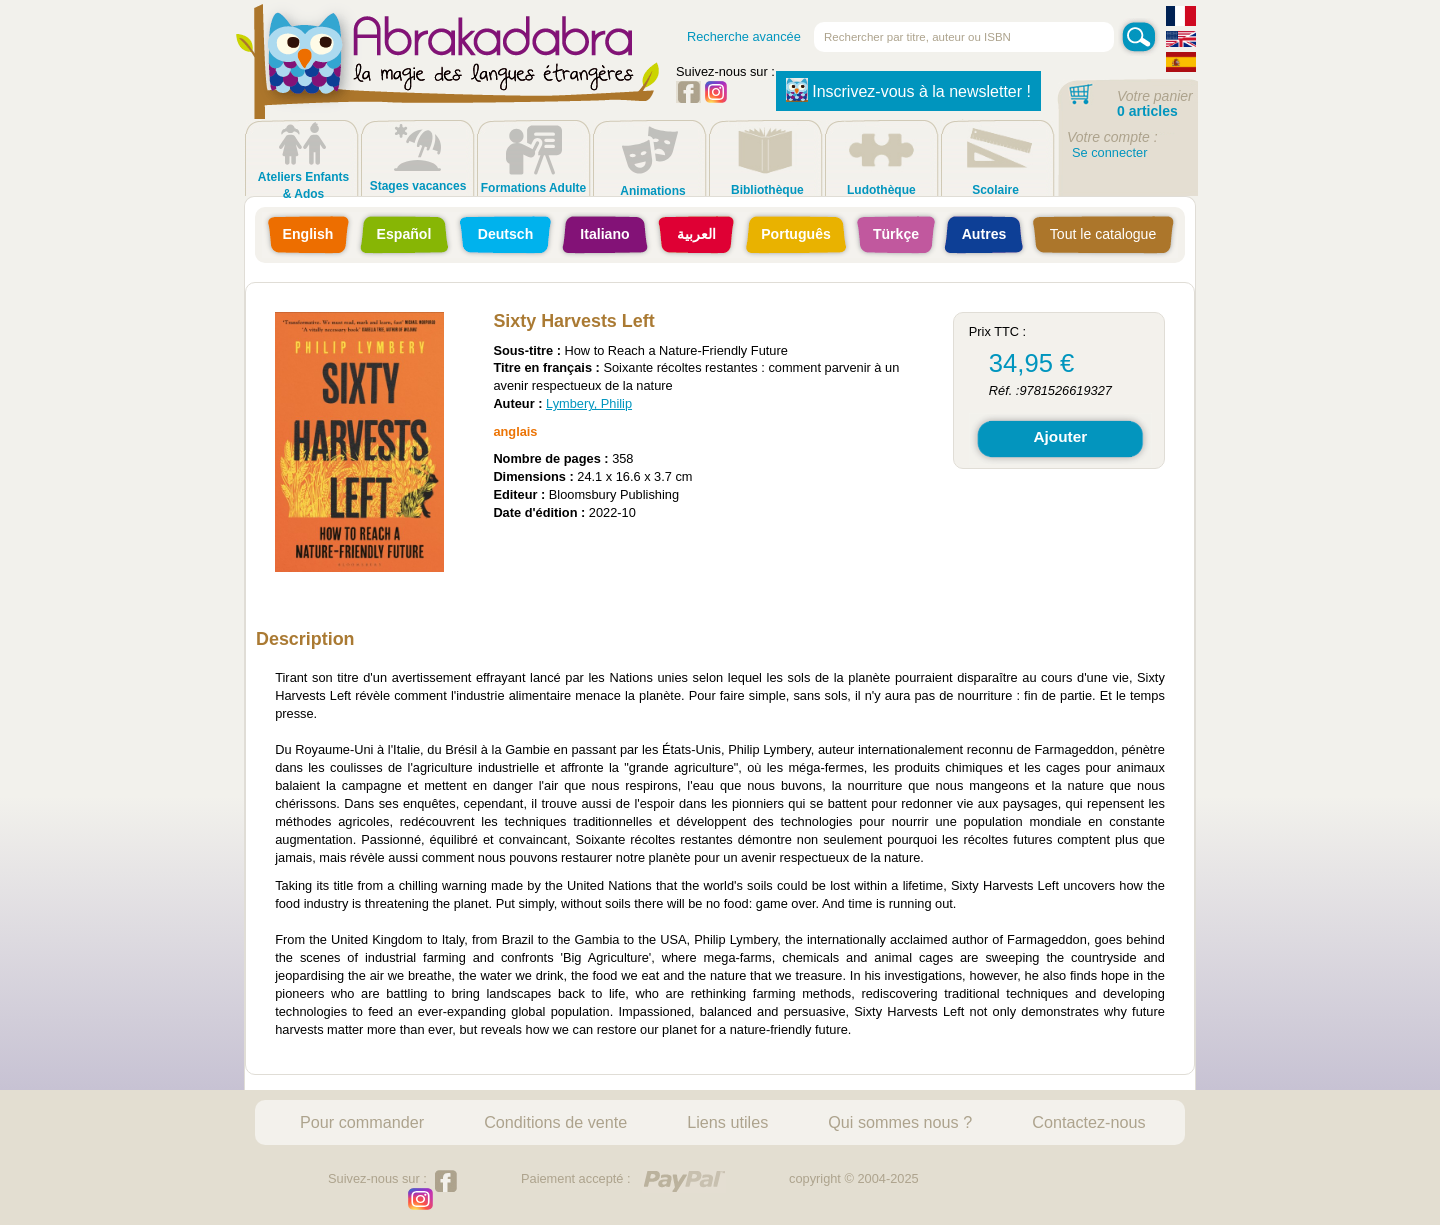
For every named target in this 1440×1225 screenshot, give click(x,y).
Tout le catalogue (1103, 234)
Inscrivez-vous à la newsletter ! (908, 90)
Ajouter (1060, 436)
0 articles (1147, 111)
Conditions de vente (555, 1122)
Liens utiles (727, 1122)
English (308, 234)
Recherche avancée (744, 36)
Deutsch (506, 234)
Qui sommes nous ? (900, 1122)
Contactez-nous (1088, 1122)
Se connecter (1109, 152)
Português (796, 234)
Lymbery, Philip (589, 403)
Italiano (604, 234)
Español (404, 234)
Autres (984, 234)
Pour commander (362, 1122)
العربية (696, 234)
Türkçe (896, 234)
